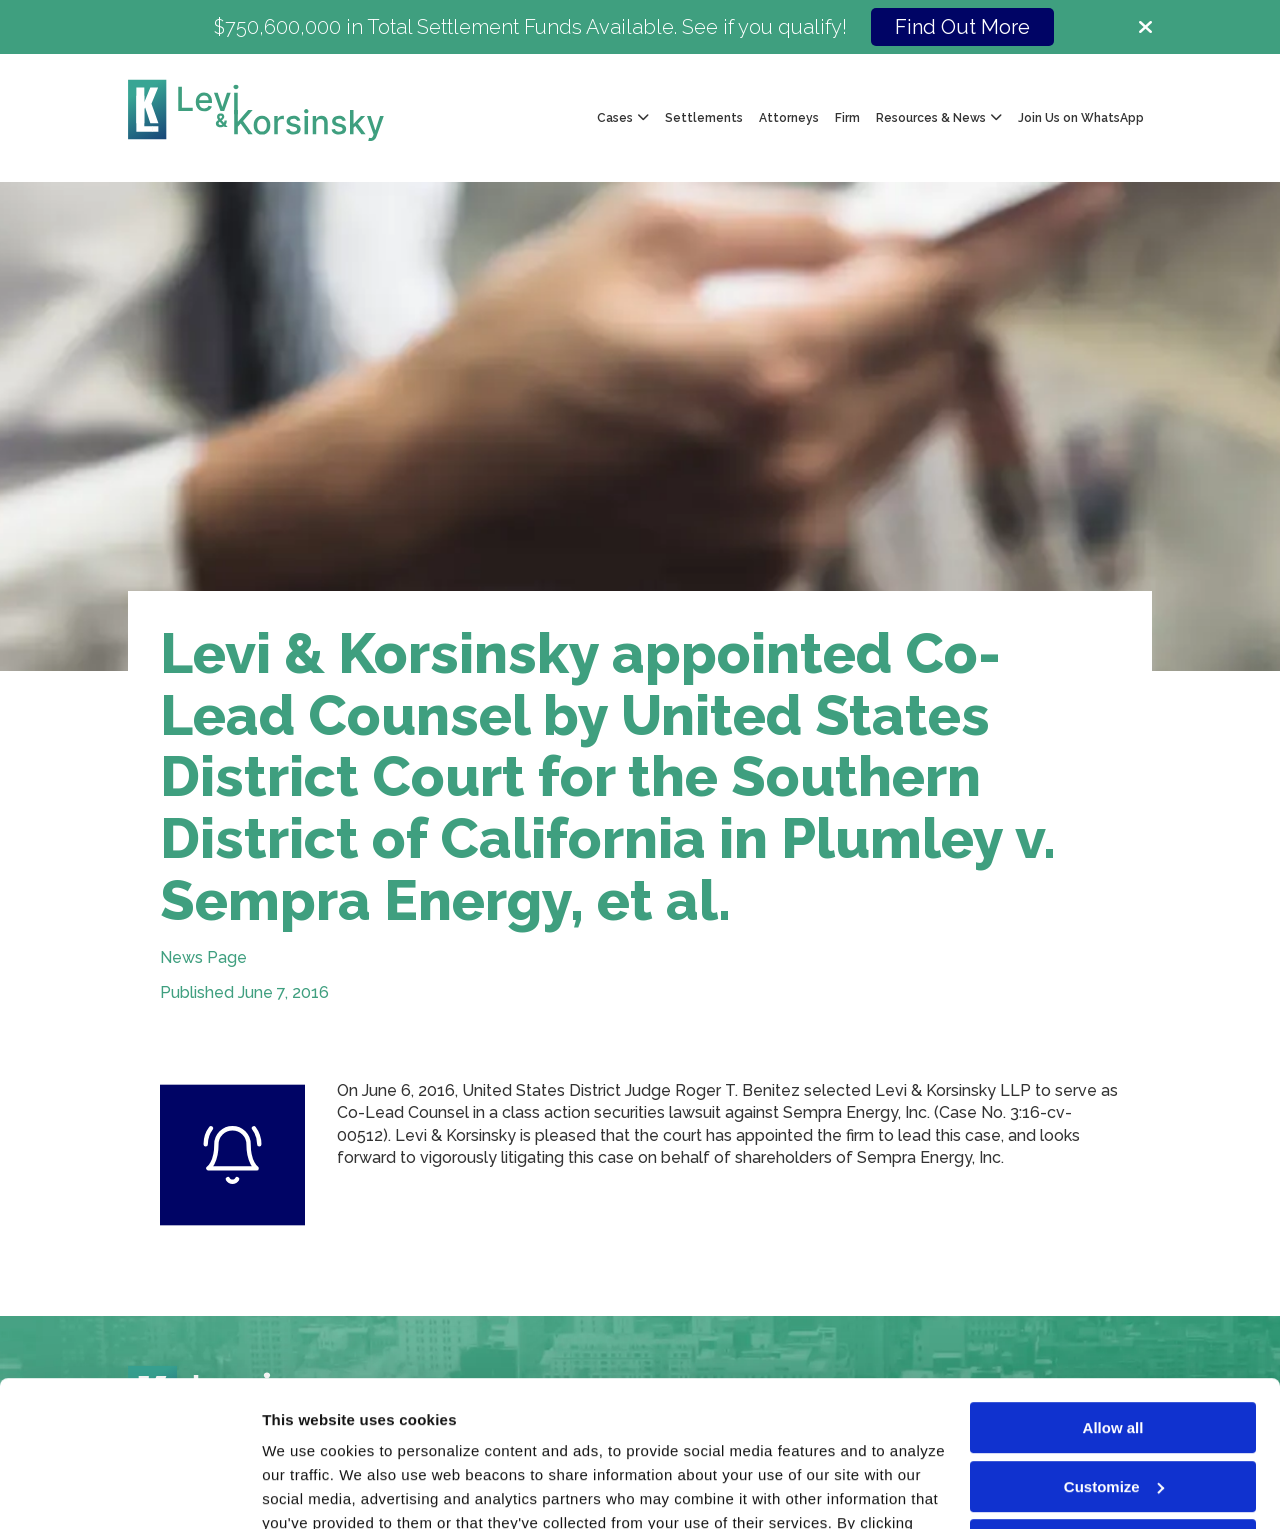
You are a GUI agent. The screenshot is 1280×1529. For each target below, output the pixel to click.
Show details (308, 1489)
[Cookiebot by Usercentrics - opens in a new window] (129, 1490)
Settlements (704, 118)
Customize (1114, 1349)
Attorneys (789, 118)
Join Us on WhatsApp (1081, 118)
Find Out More (962, 27)
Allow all (1113, 1291)
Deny (1113, 1408)
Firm (847, 118)
